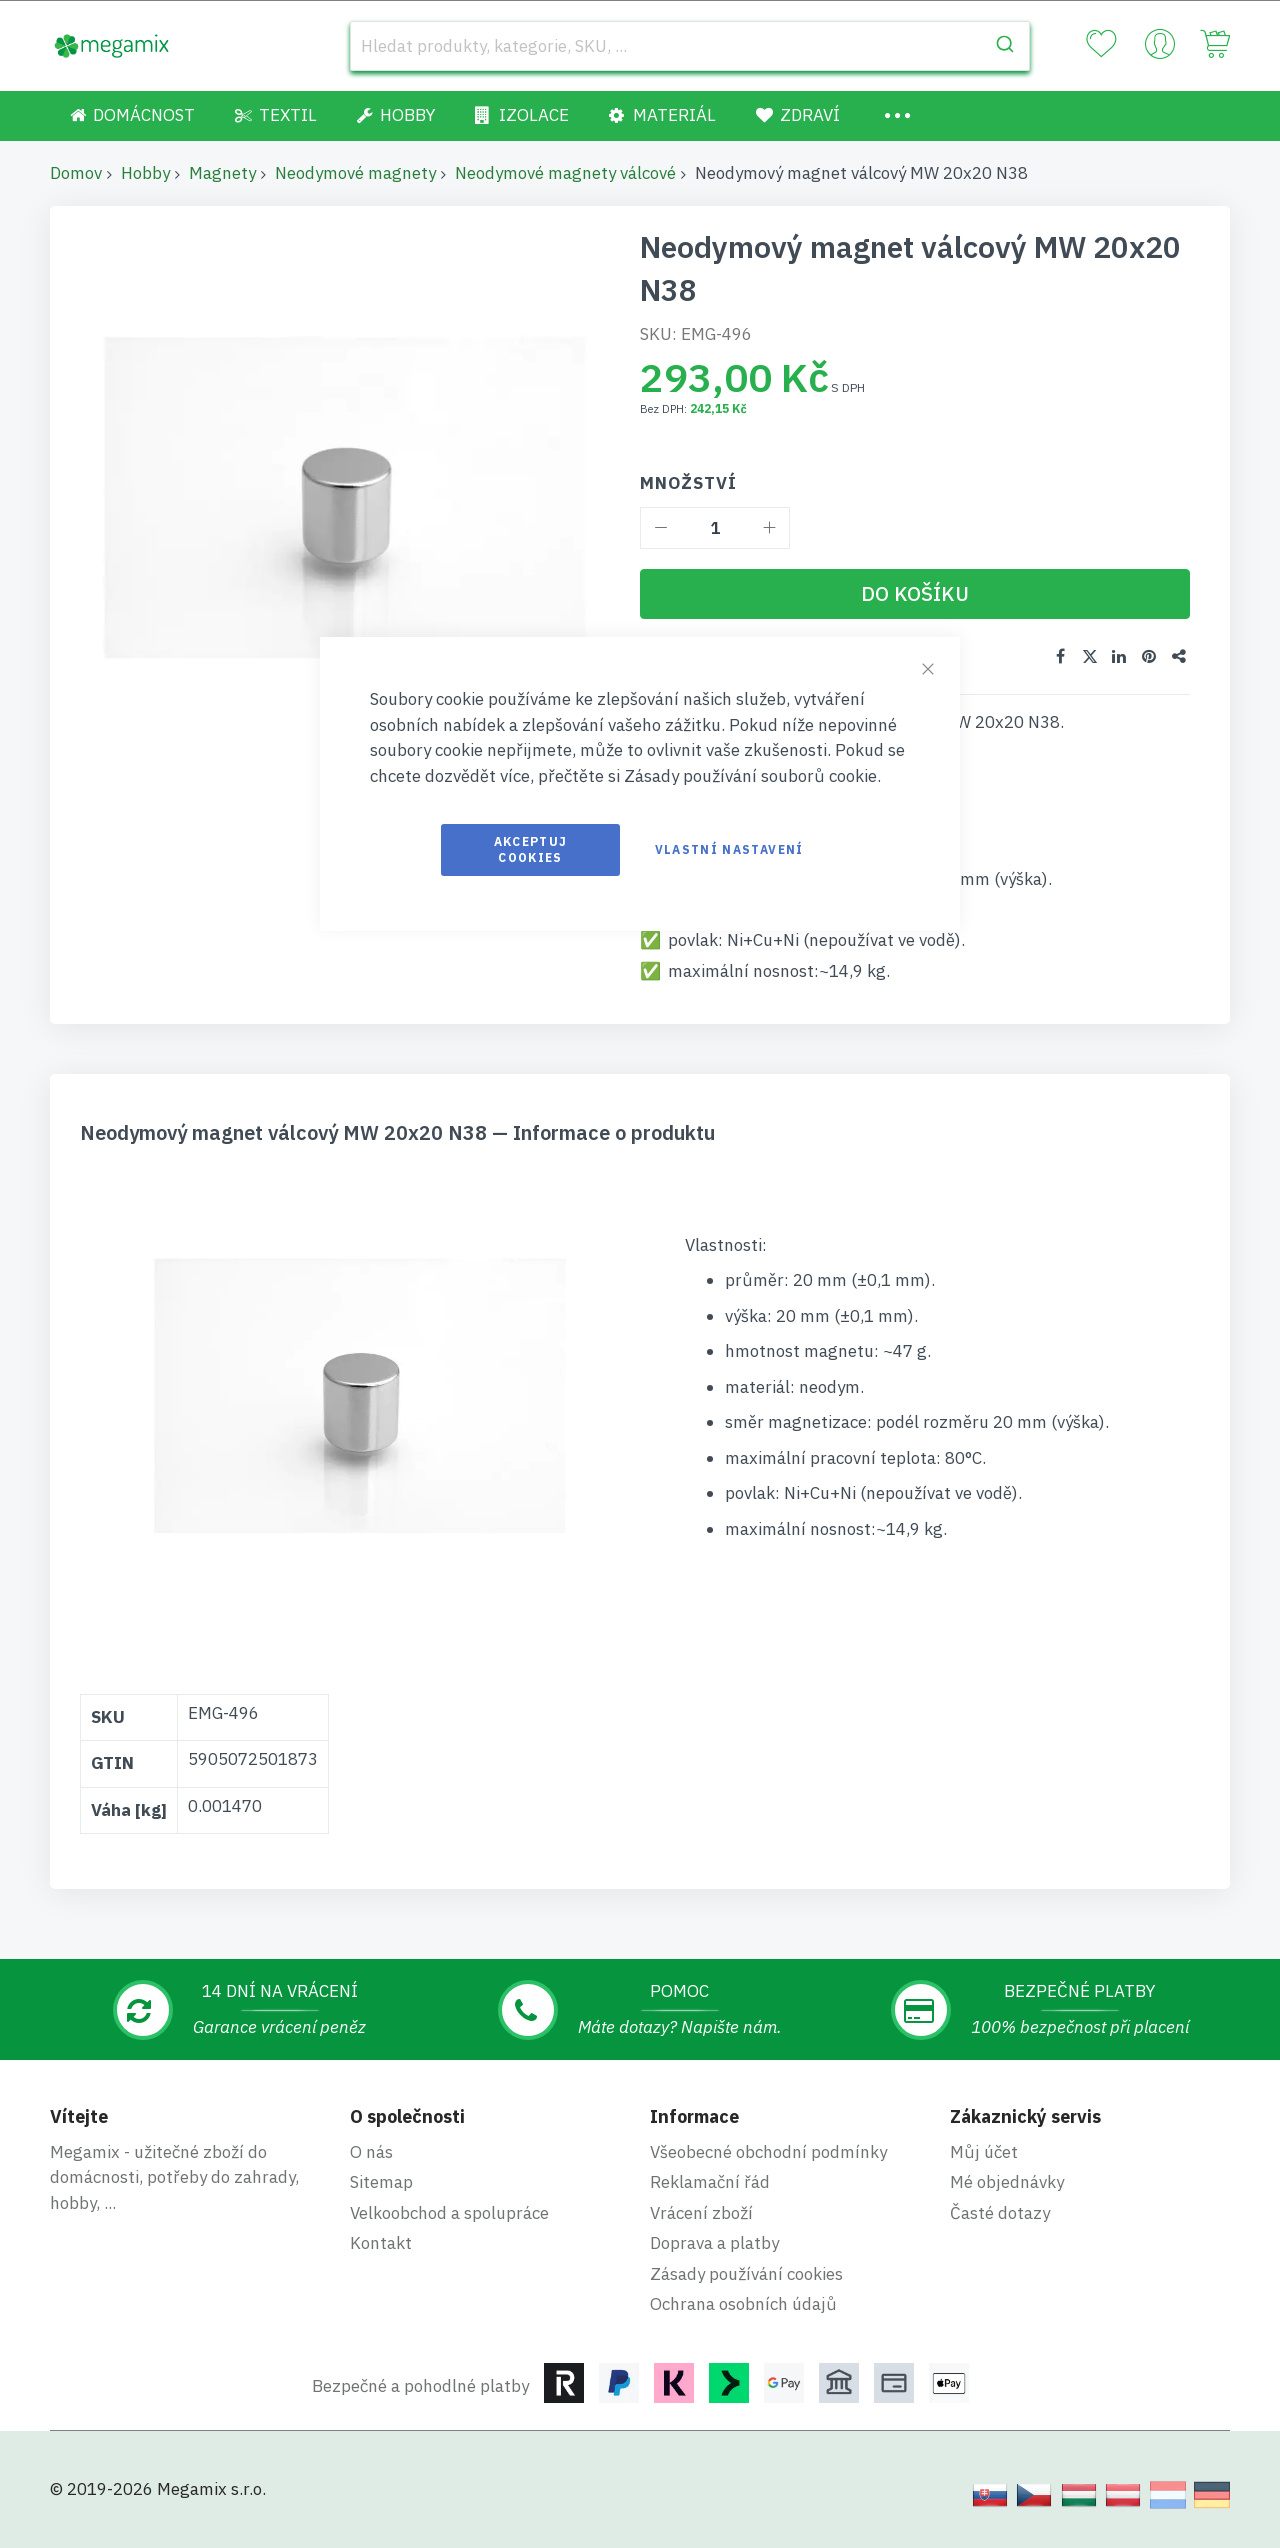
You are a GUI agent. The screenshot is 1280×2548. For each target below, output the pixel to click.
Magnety (222, 173)
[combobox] (690, 46)
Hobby (145, 173)
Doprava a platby (714, 2242)
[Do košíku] (915, 594)
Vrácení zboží (701, 2212)
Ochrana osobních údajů (743, 2303)
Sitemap (381, 2181)
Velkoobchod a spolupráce (449, 2212)
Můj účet (984, 2151)
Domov (76, 173)
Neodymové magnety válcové (565, 173)
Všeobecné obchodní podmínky (768, 2151)
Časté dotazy (1000, 2212)
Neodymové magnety (355, 173)
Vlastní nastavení (729, 849)
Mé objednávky (1007, 2181)
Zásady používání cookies (746, 2273)
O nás (371, 2151)
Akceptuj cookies (531, 849)
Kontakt (381, 2242)
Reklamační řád (710, 2181)
